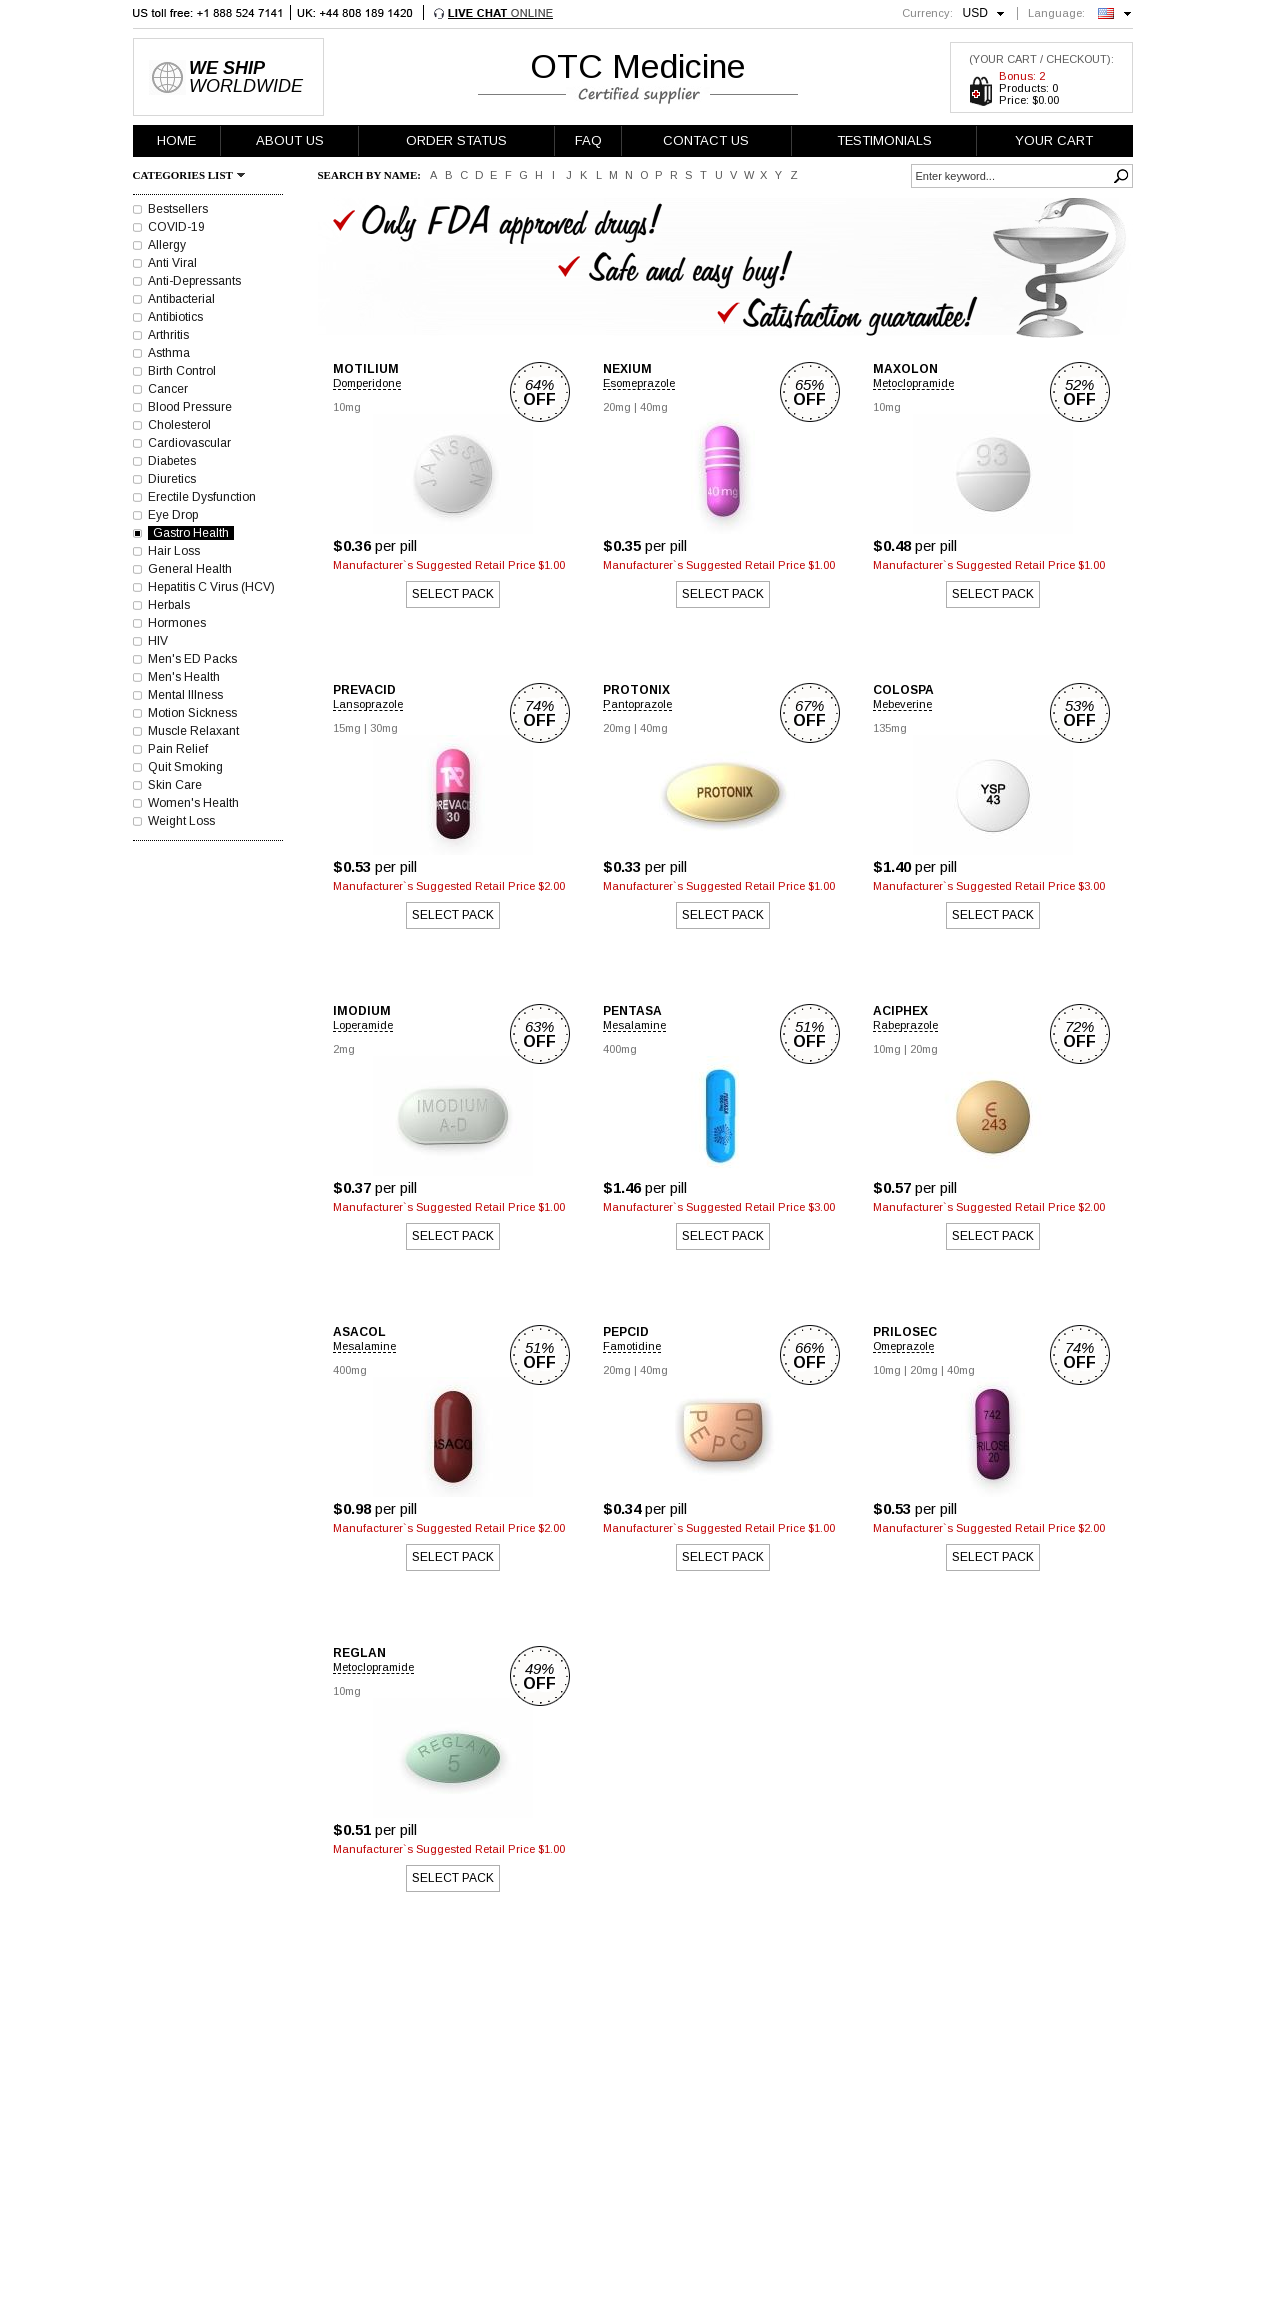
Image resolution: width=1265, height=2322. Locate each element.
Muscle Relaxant (193, 731)
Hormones (177, 623)
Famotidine (632, 1346)
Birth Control (182, 371)
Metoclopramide (913, 383)
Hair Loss (174, 551)
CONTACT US (706, 140)
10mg (347, 407)
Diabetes (172, 461)
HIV (158, 641)
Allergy (167, 245)
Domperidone (367, 383)
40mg (654, 407)
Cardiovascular (189, 443)
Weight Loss (181, 821)
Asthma (169, 353)
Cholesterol (179, 425)
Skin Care (175, 785)
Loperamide (363, 1025)
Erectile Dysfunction (202, 497)
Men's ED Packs (192, 659)
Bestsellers (178, 209)
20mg (617, 407)
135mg (890, 728)
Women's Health (193, 803)
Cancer (168, 389)
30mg (384, 728)
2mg (344, 1049)
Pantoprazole (637, 704)
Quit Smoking (185, 767)
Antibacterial (181, 299)
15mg (347, 728)
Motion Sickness (192, 713)
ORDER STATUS (456, 140)
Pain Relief (178, 749)
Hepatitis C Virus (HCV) (211, 587)
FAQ (588, 140)
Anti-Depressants (194, 281)
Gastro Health (191, 533)
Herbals (169, 605)
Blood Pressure (190, 407)
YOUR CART (1054, 140)
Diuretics (172, 479)
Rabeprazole (905, 1025)
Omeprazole (903, 1346)
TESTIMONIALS (884, 140)
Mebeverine (902, 704)
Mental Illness (185, 695)
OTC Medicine (638, 66)
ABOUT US (290, 140)
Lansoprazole (368, 704)
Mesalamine (634, 1025)
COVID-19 (176, 227)
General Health (190, 569)
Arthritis (168, 335)
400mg (620, 1049)
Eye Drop (173, 515)
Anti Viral (172, 263)
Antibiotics (175, 317)
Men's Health (184, 677)
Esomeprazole (639, 383)
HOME (176, 140)
